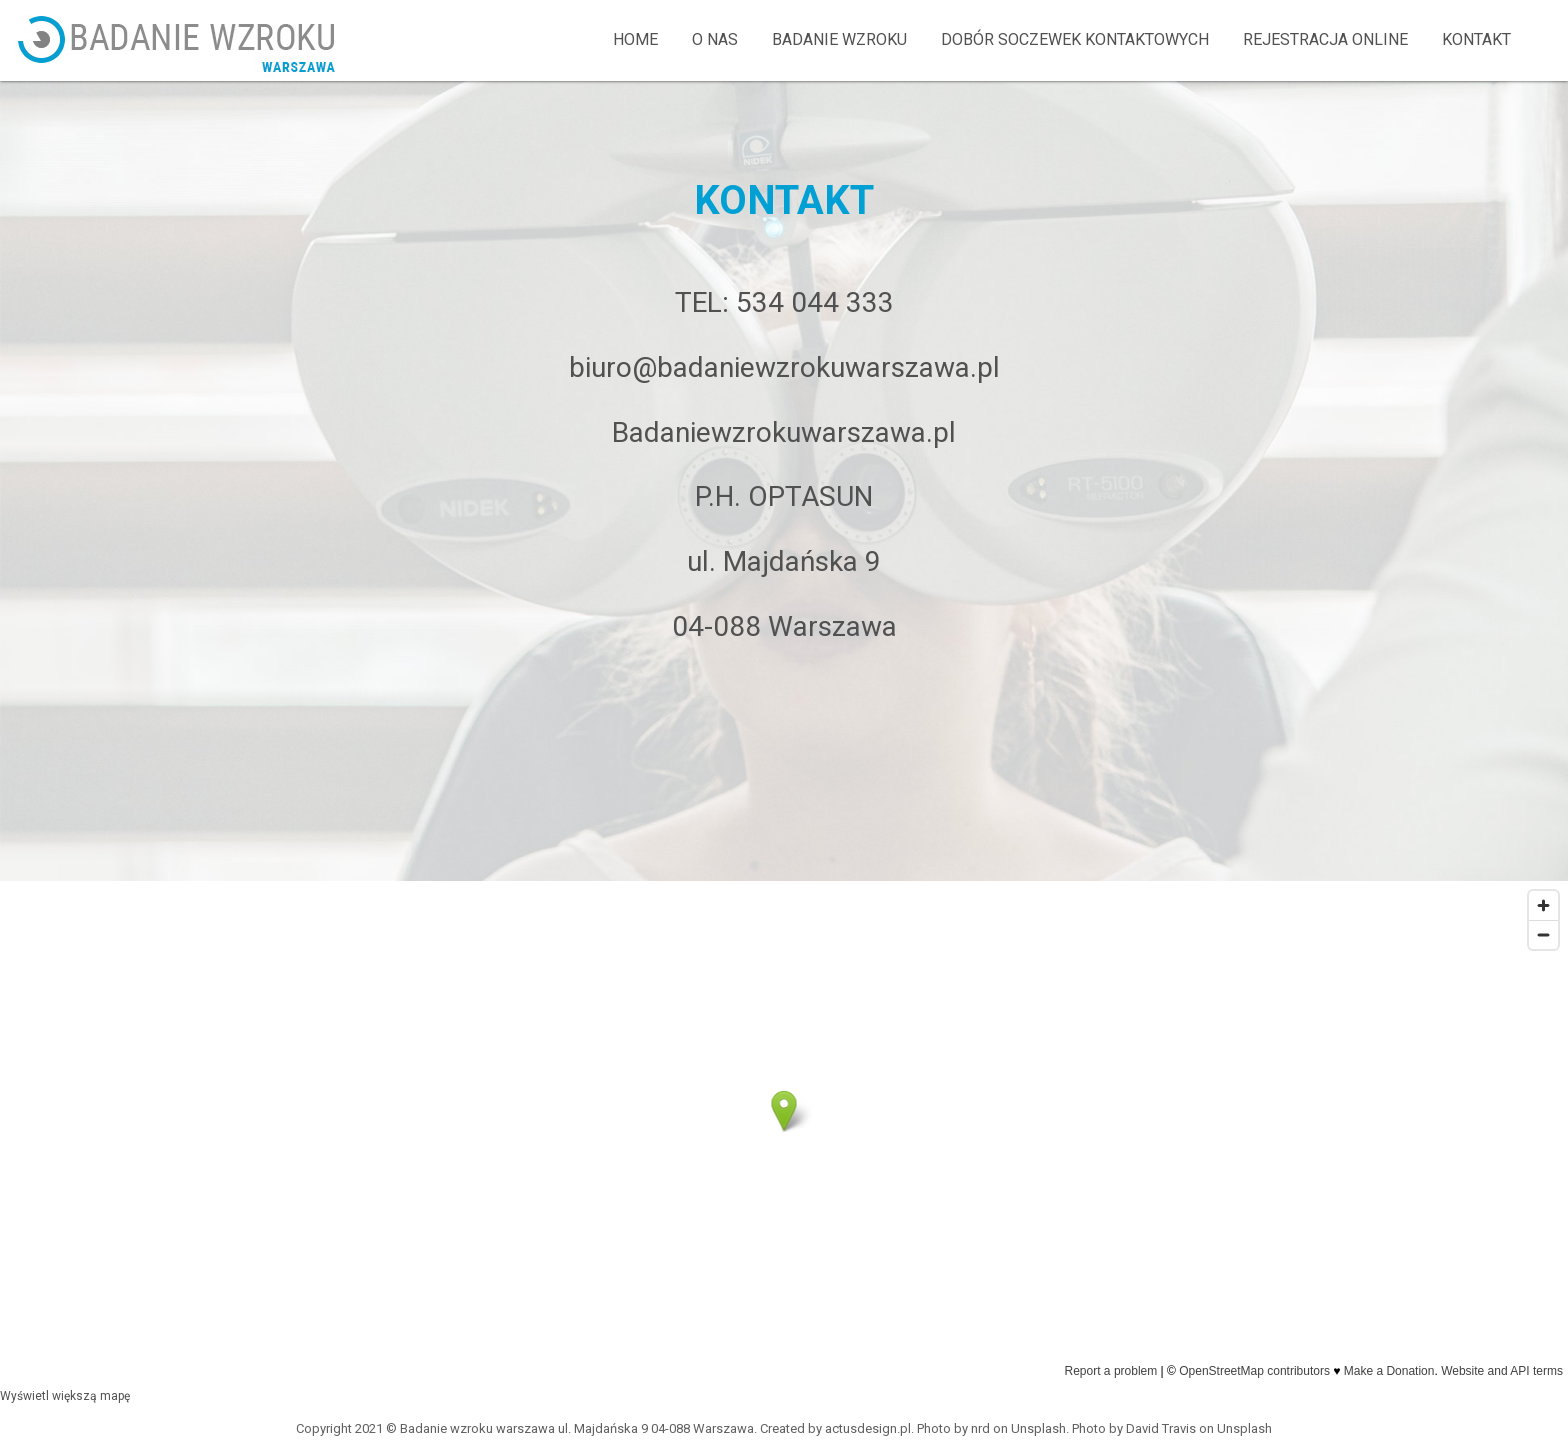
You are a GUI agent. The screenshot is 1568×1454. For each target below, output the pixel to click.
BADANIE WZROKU (839, 39)
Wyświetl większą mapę (65, 1396)
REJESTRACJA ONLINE (1325, 39)
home (635, 39)
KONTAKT (1476, 39)
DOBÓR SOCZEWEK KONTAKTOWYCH (1075, 39)
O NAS (715, 39)
